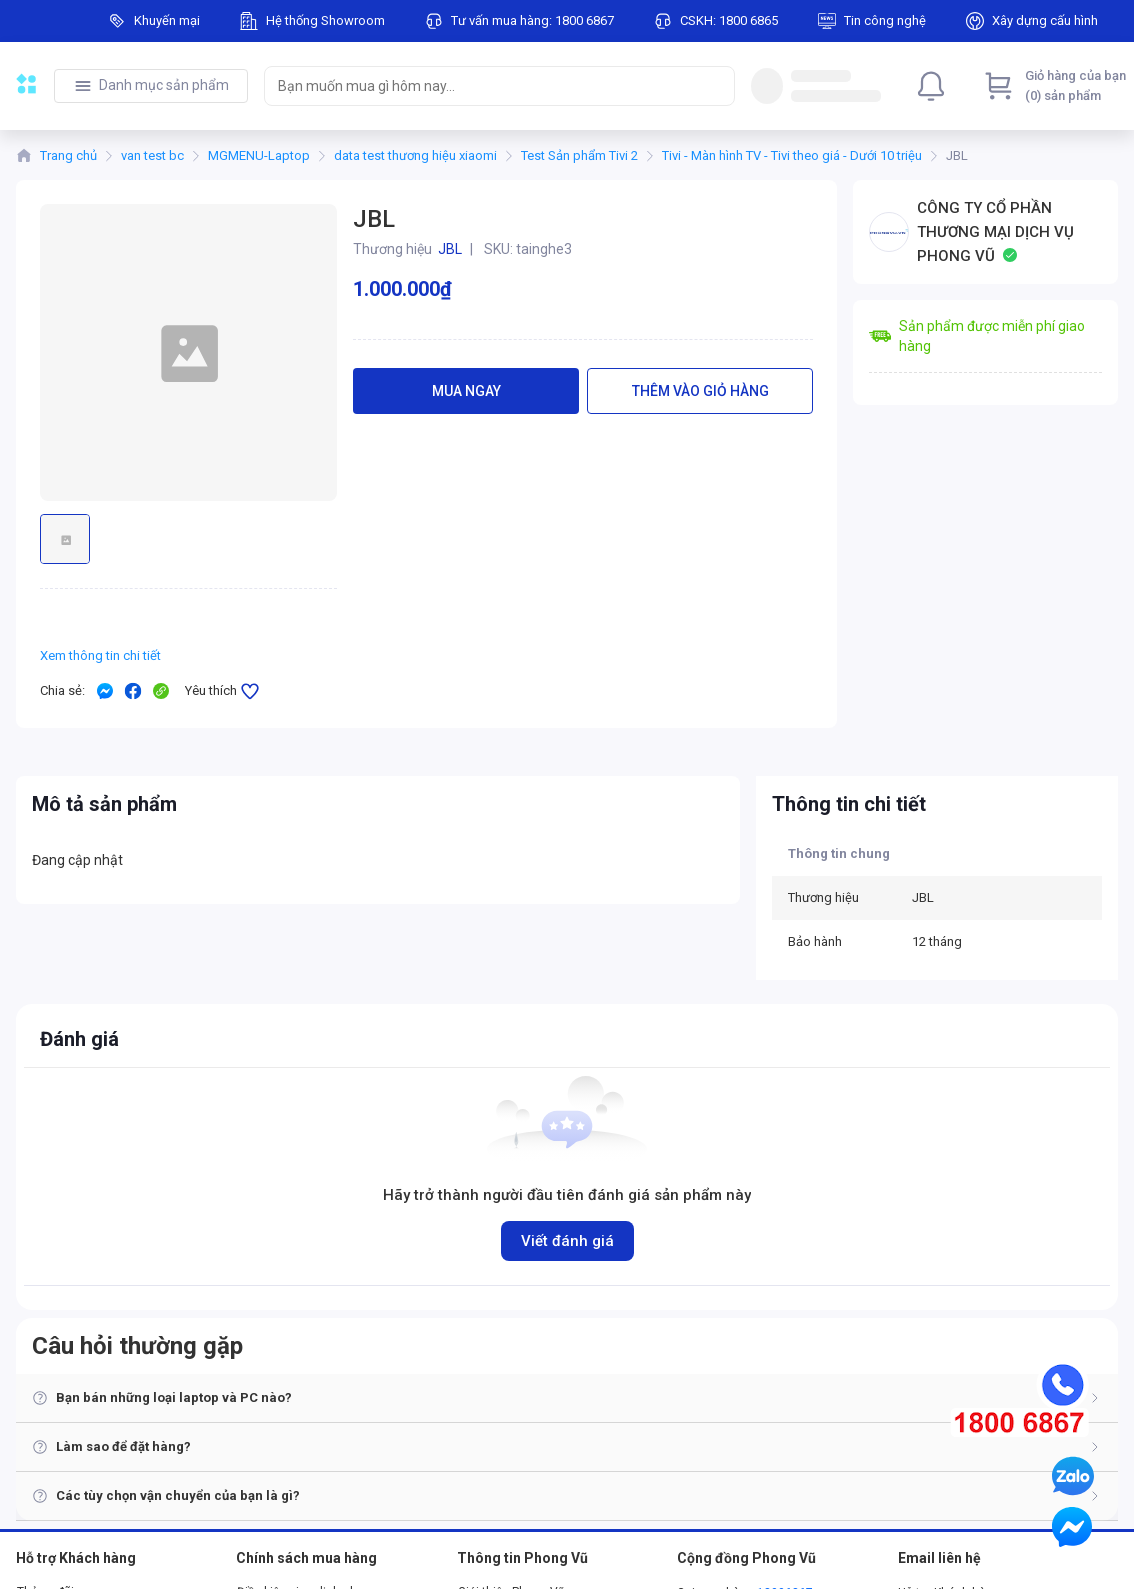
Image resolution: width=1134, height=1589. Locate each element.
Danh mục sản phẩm (164, 85)
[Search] (715, 86)
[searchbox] (481, 86)
